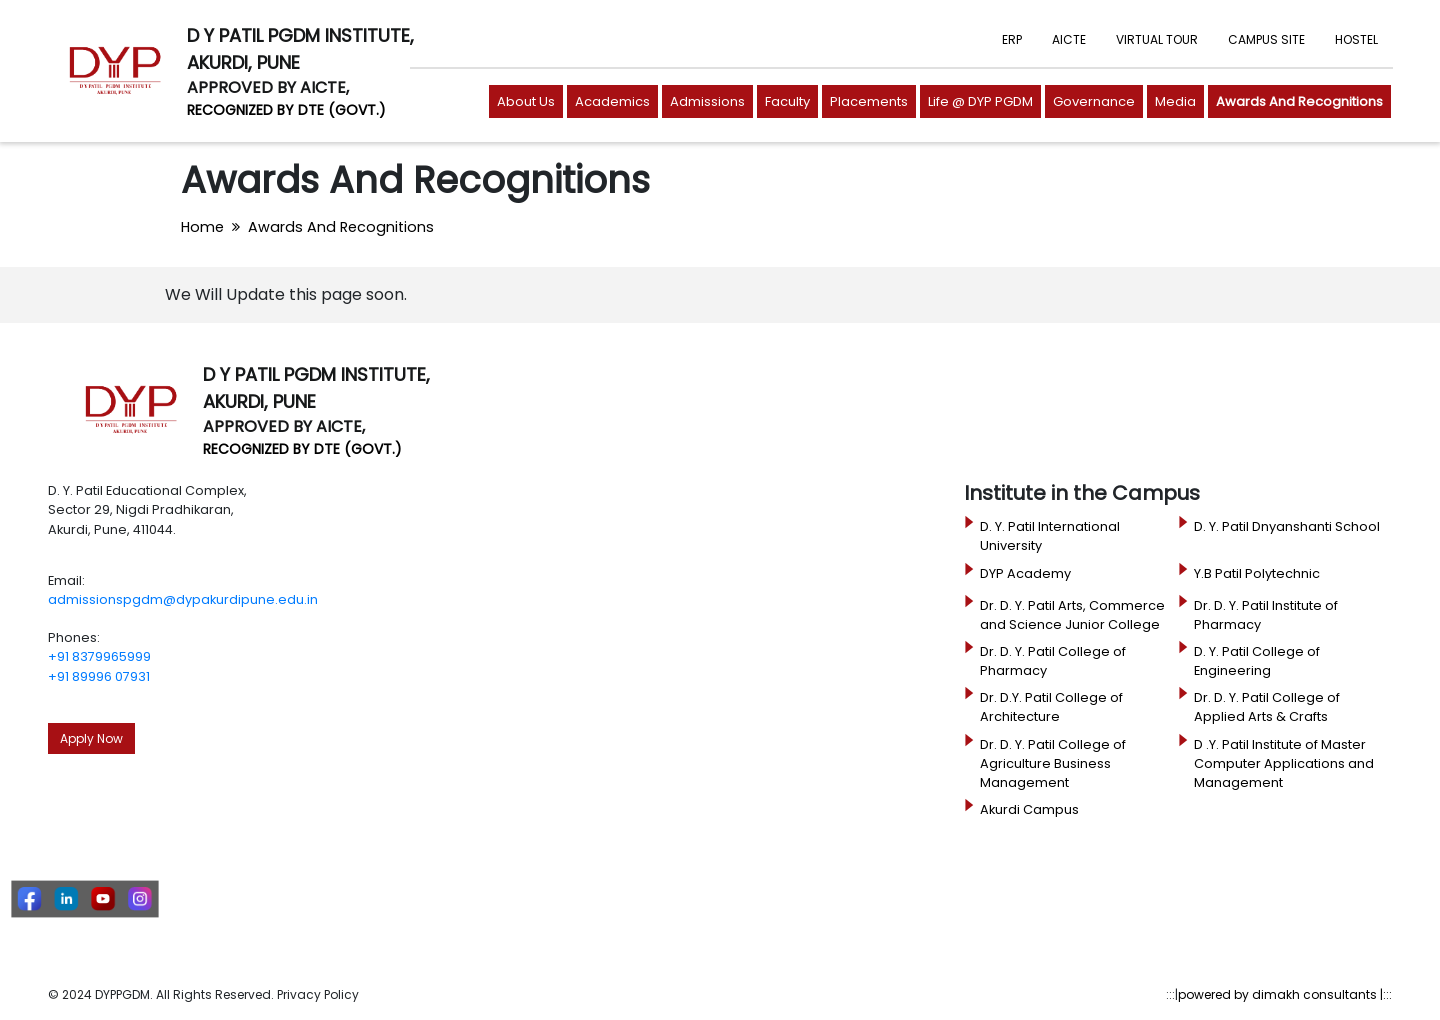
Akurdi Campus (1029, 809)
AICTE (1069, 39)
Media (1175, 101)
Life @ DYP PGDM (980, 101)
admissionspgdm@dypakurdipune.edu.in (183, 599)
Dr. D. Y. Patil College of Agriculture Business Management (1053, 763)
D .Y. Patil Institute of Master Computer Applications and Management (1284, 763)
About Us (526, 101)
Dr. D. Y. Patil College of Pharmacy (1053, 661)
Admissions (707, 101)
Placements (869, 101)
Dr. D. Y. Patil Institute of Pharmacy (1266, 615)
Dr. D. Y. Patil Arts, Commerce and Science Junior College (1072, 615)
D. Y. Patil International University (1050, 536)
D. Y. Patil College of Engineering (1257, 661)
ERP (1012, 39)
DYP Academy (1025, 573)
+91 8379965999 (99, 656)
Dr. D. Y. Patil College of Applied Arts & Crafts (1267, 707)
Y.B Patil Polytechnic (1257, 573)
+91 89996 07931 (99, 676)
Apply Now (91, 738)
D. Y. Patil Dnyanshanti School (1287, 526)
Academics (612, 101)
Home (202, 227)
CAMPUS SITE (1266, 39)
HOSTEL (1356, 39)
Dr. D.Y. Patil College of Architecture (1051, 707)
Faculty (787, 101)
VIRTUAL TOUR (1157, 39)
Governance (1094, 101)
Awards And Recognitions (1299, 101)
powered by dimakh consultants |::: (1285, 994)
